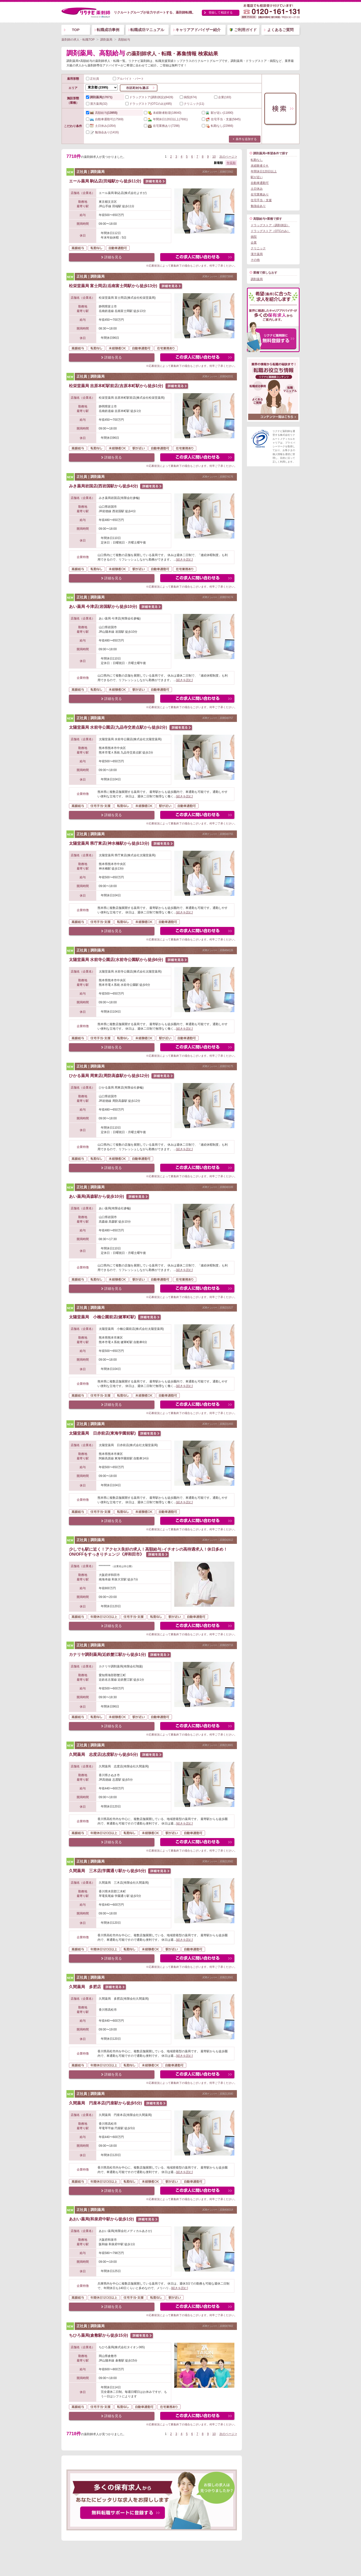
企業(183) (222, 97)
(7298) (162, 126)
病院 (254, 237)
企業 (254, 242)
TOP (76, 30)
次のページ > (228, 156)
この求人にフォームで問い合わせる (198, 257)
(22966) (217, 126)
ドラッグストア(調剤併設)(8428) (149, 97)
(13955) (101, 113)
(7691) (166, 119)
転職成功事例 (108, 30)
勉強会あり (258, 206)
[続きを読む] (184, 559)
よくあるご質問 (280, 30)
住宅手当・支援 (261, 200)
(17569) (104, 119)
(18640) (162, 113)
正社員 (92, 78)
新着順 (218, 163)
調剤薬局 (257, 279)
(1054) (101, 126)
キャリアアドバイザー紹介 (198, 30)
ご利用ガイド (245, 30)
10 (214, 156)
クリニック (258, 248)
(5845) (221, 119)
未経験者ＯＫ (260, 165)
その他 (255, 260)
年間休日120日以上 (264, 171)
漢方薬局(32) (96, 103)
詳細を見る (113, 257)
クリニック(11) (192, 103)
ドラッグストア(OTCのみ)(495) (148, 103)
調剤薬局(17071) (99, 97)
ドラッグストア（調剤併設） (270, 225)
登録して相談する (221, 12)
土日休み (257, 188)
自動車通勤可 (260, 183)
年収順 (231, 163)
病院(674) (188, 97)
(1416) (102, 132)
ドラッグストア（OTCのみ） (270, 231)
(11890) (217, 113)
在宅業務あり (260, 194)
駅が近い (257, 177)
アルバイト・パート (128, 78)
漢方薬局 (257, 254)
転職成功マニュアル (147, 30)
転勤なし (257, 160)
